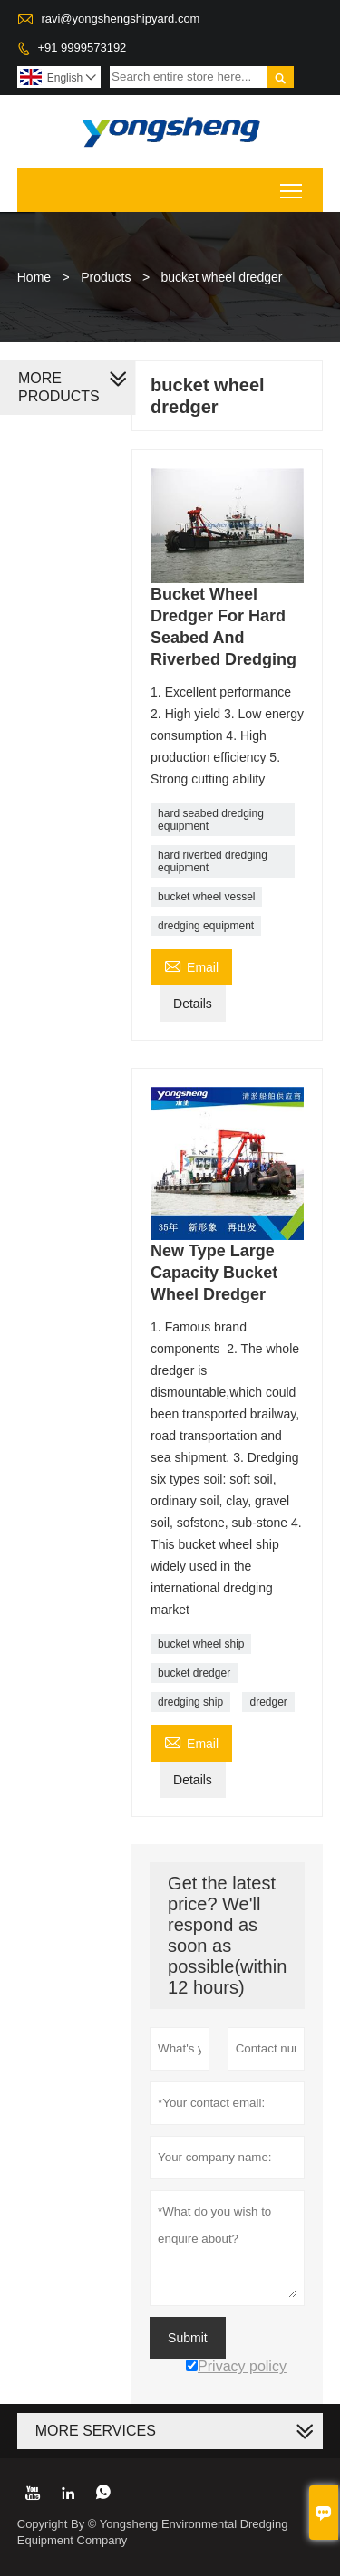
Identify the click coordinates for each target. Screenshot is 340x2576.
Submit (188, 2338)
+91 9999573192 (81, 47)
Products (106, 277)
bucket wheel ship (201, 1644)
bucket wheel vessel (206, 896)
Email (191, 965)
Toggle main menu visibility (292, 184)
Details (192, 1003)
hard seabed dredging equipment (211, 819)
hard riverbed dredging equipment (212, 861)
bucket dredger (194, 1673)
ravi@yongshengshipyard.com (120, 18)
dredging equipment (206, 925)
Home (34, 277)
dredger (268, 1702)
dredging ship (190, 1702)
